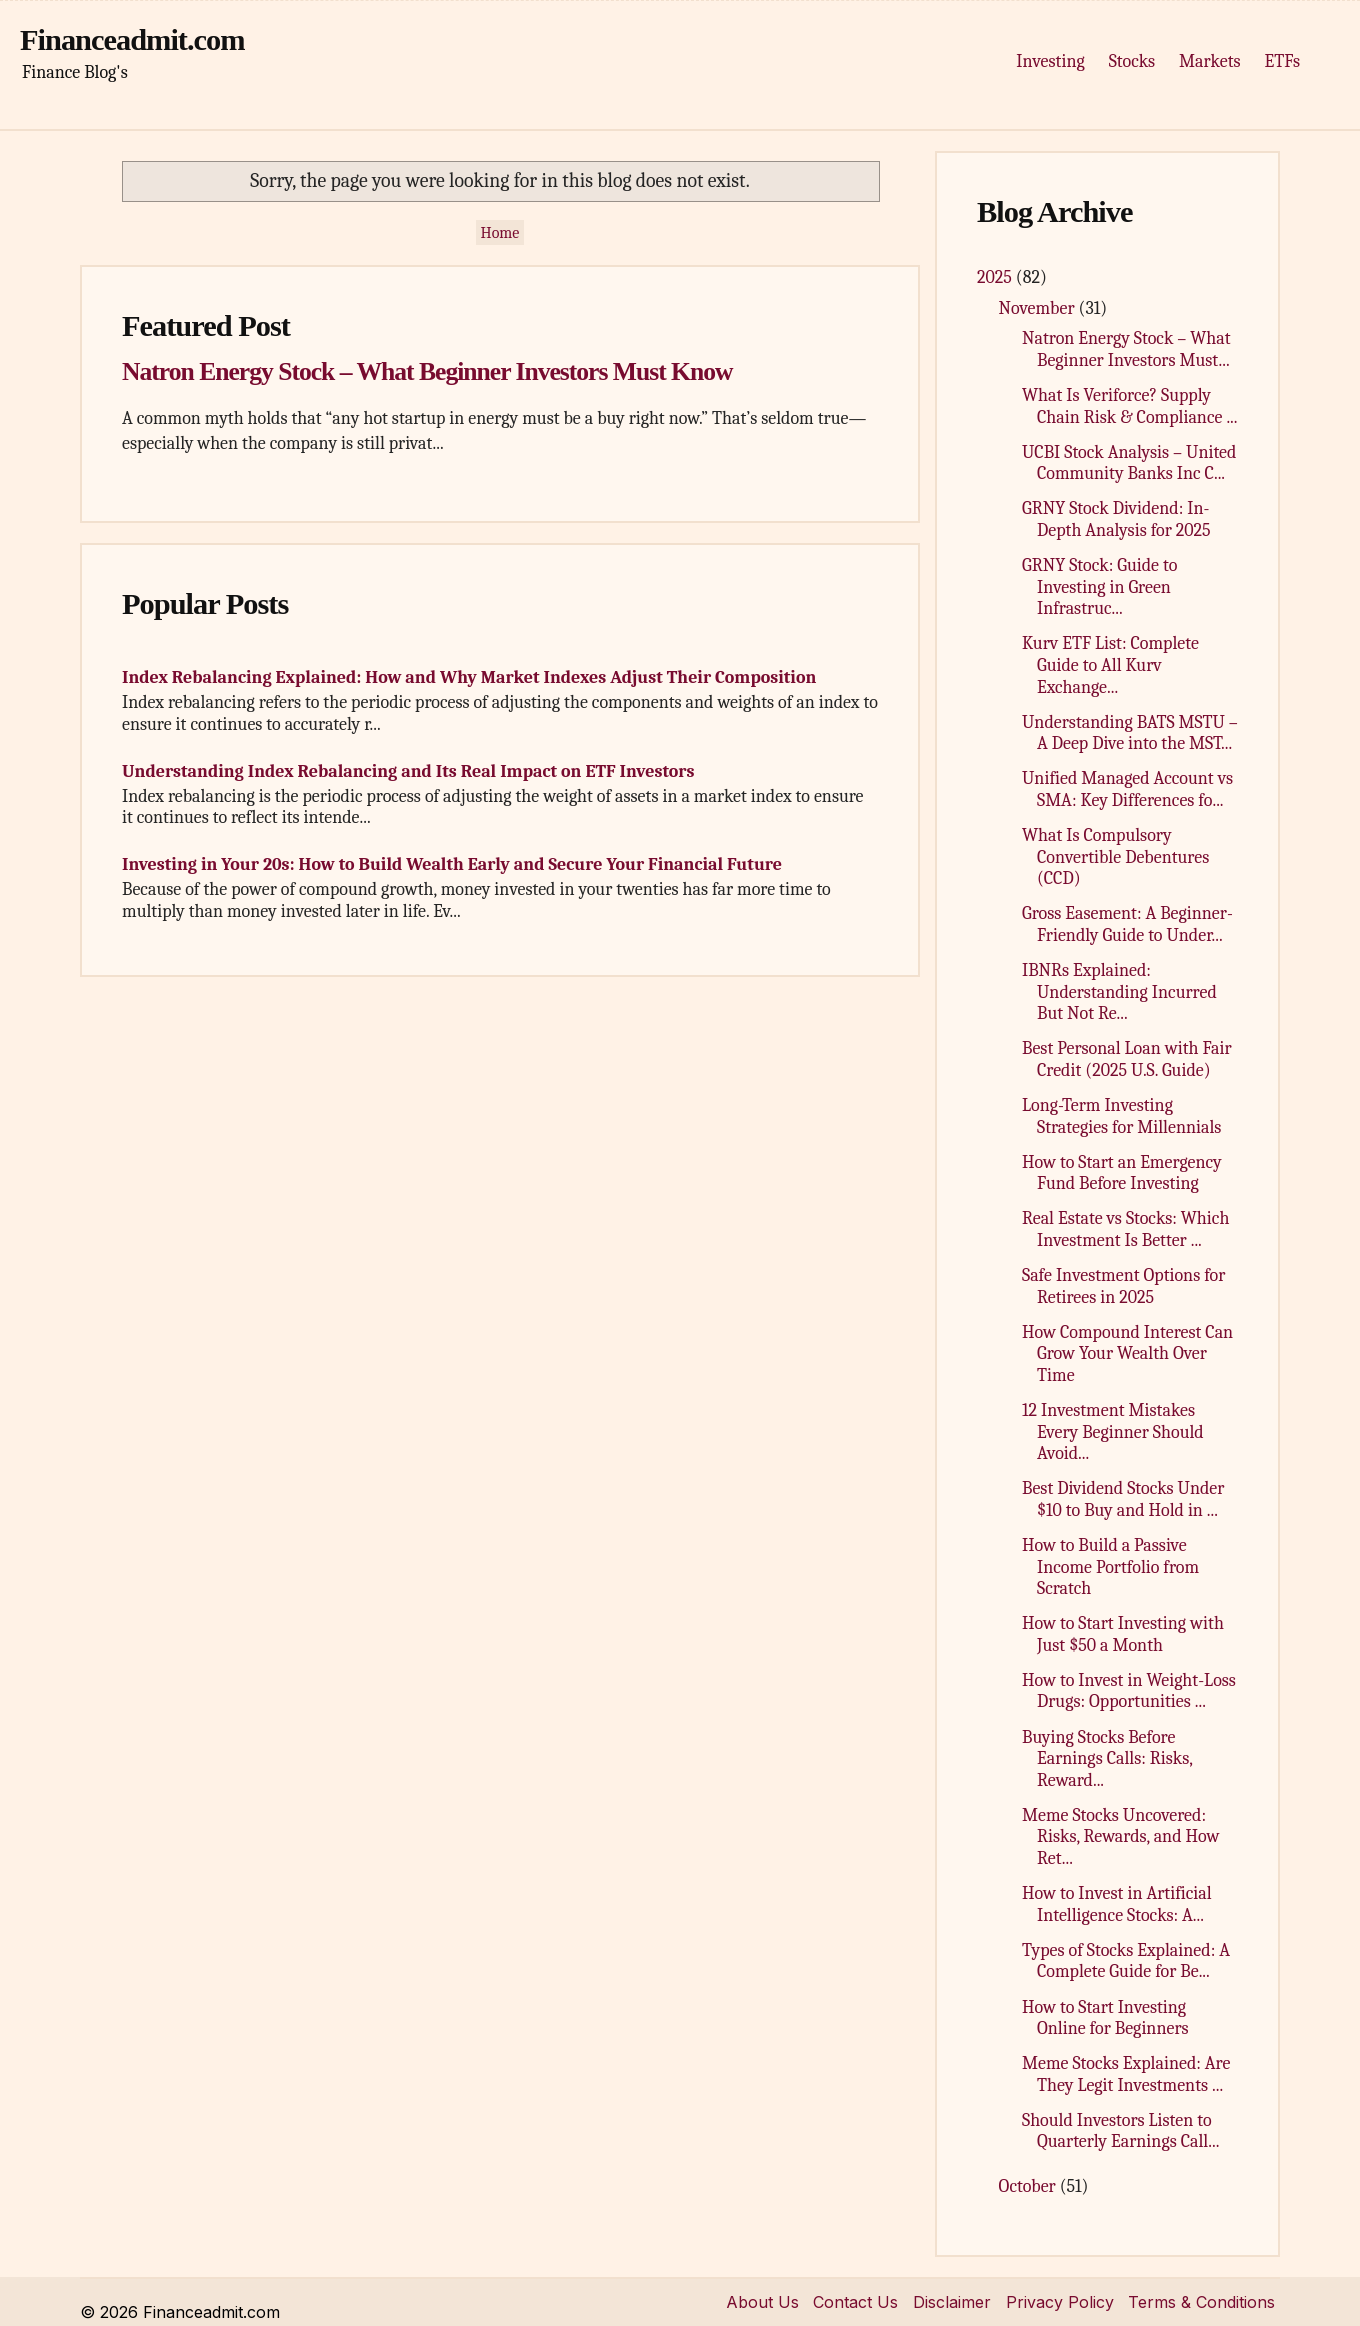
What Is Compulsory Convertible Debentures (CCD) (1115, 857)
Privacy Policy (1060, 2302)
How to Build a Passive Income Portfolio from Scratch (1110, 1567)
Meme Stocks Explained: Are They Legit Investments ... (1126, 2074)
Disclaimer (952, 2302)
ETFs (1282, 61)
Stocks (1132, 61)
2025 (996, 277)
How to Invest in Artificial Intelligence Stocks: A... (1117, 1904)
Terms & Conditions (1201, 2302)
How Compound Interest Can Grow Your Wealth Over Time (1127, 1354)
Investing (1050, 61)
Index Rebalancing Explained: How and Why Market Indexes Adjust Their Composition (469, 677)
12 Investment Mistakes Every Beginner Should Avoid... (1113, 1432)
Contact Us (855, 2302)
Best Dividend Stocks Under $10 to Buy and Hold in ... (1123, 1499)
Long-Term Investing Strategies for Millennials (1121, 1116)
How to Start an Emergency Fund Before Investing (1122, 1173)
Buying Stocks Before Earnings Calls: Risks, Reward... (1107, 1759)
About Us (762, 2302)
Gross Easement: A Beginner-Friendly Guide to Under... (1127, 924)
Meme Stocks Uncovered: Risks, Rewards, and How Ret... (1121, 1837)
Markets (1209, 61)
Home (500, 233)
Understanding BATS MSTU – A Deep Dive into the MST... (1130, 733)
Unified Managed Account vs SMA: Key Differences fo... (1127, 789)
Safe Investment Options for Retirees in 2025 (1123, 1286)
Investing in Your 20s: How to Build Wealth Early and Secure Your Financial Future (452, 864)
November (1039, 308)
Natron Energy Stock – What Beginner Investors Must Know (427, 371)
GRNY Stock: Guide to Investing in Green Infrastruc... (1099, 587)
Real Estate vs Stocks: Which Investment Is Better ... (1125, 1229)
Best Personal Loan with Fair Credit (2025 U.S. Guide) (1127, 1059)
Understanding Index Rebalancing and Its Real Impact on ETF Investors (408, 771)
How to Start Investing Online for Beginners (1105, 2018)
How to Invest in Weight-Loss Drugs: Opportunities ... (1129, 1691)
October (1029, 2186)
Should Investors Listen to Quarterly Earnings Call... (1120, 2131)
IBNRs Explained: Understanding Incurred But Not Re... (1119, 992)
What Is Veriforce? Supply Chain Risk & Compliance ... (1130, 406)
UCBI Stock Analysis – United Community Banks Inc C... (1129, 463)
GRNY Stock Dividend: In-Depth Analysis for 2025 (1116, 519)
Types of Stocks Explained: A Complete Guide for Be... (1126, 1961)
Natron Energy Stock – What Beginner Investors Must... (1126, 349)
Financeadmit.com (132, 40)
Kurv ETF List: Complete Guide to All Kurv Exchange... (1110, 665)
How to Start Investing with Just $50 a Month (1123, 1634)
